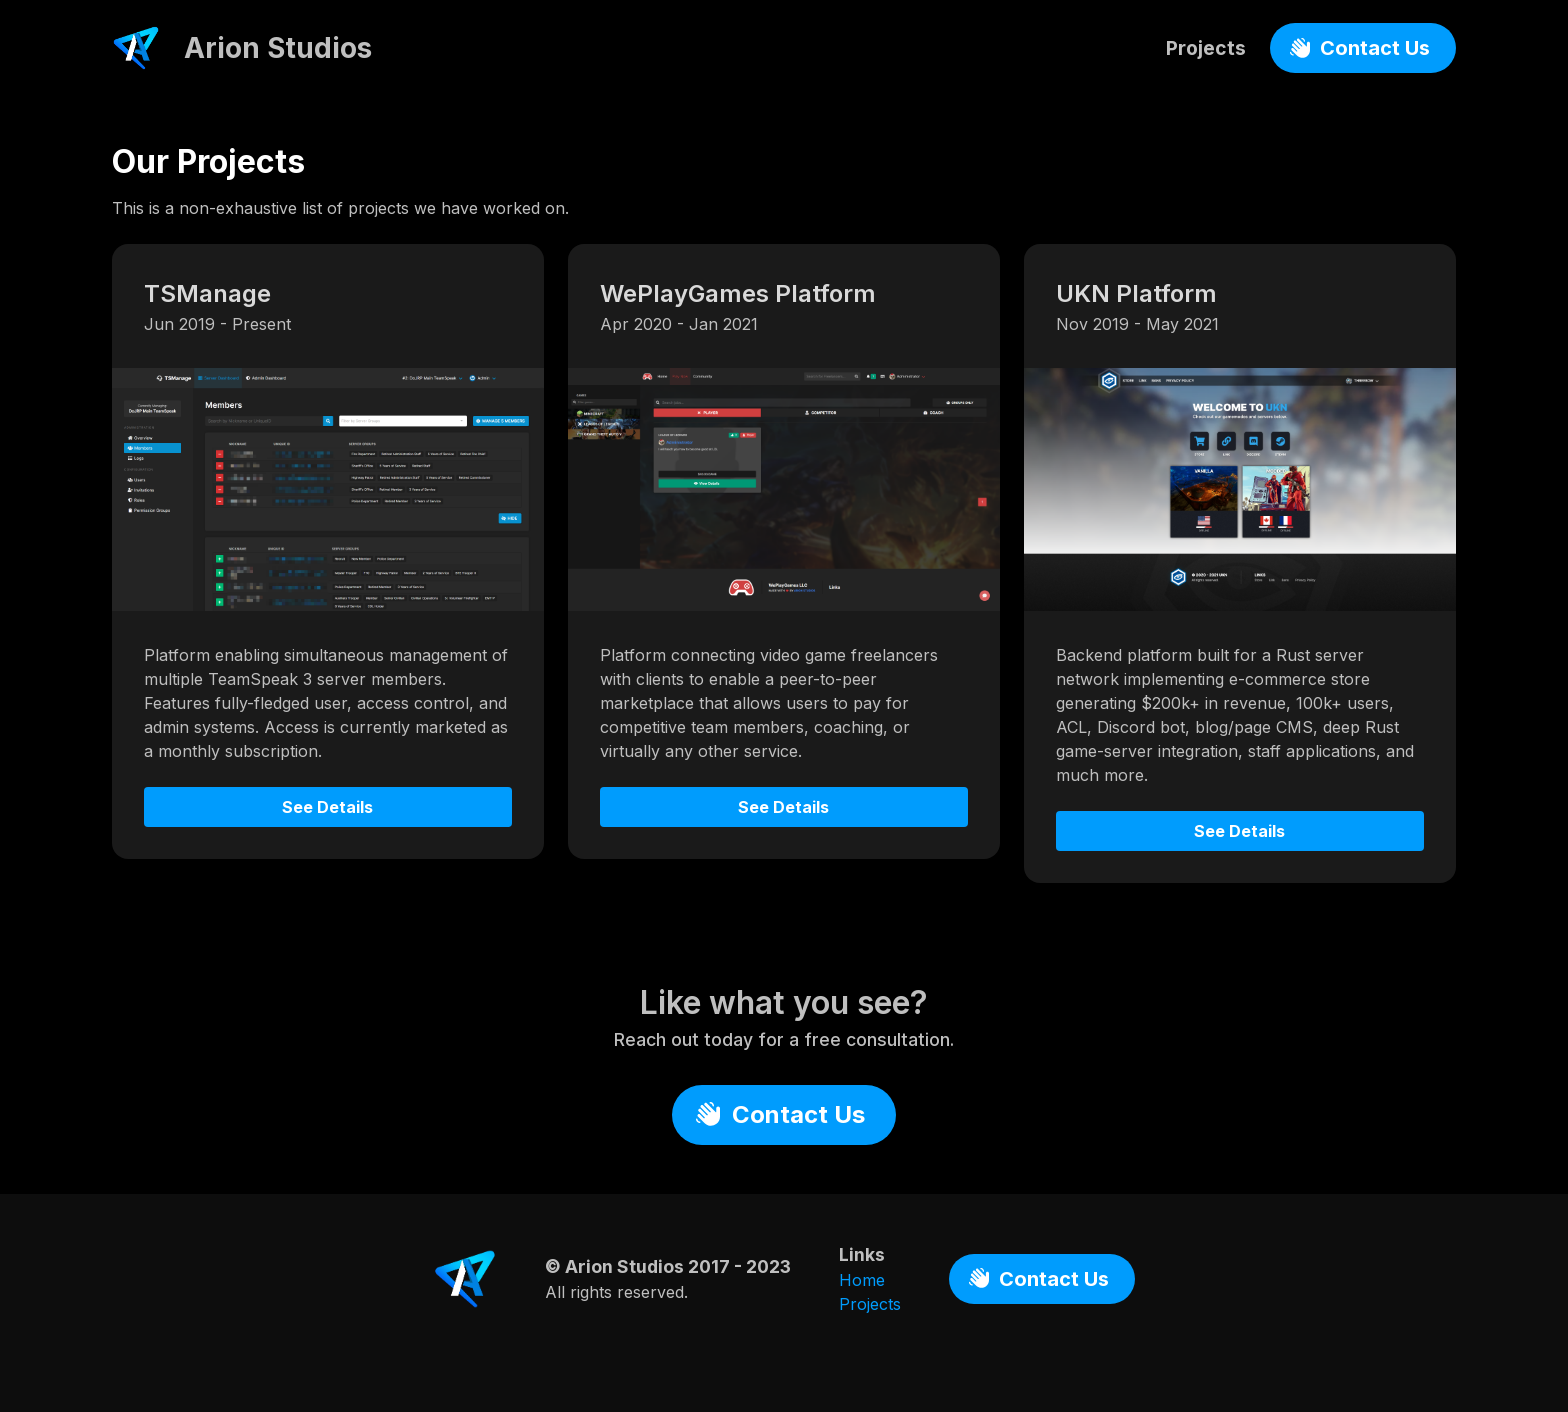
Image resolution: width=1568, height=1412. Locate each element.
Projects (1206, 48)
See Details (327, 807)
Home (862, 1280)
